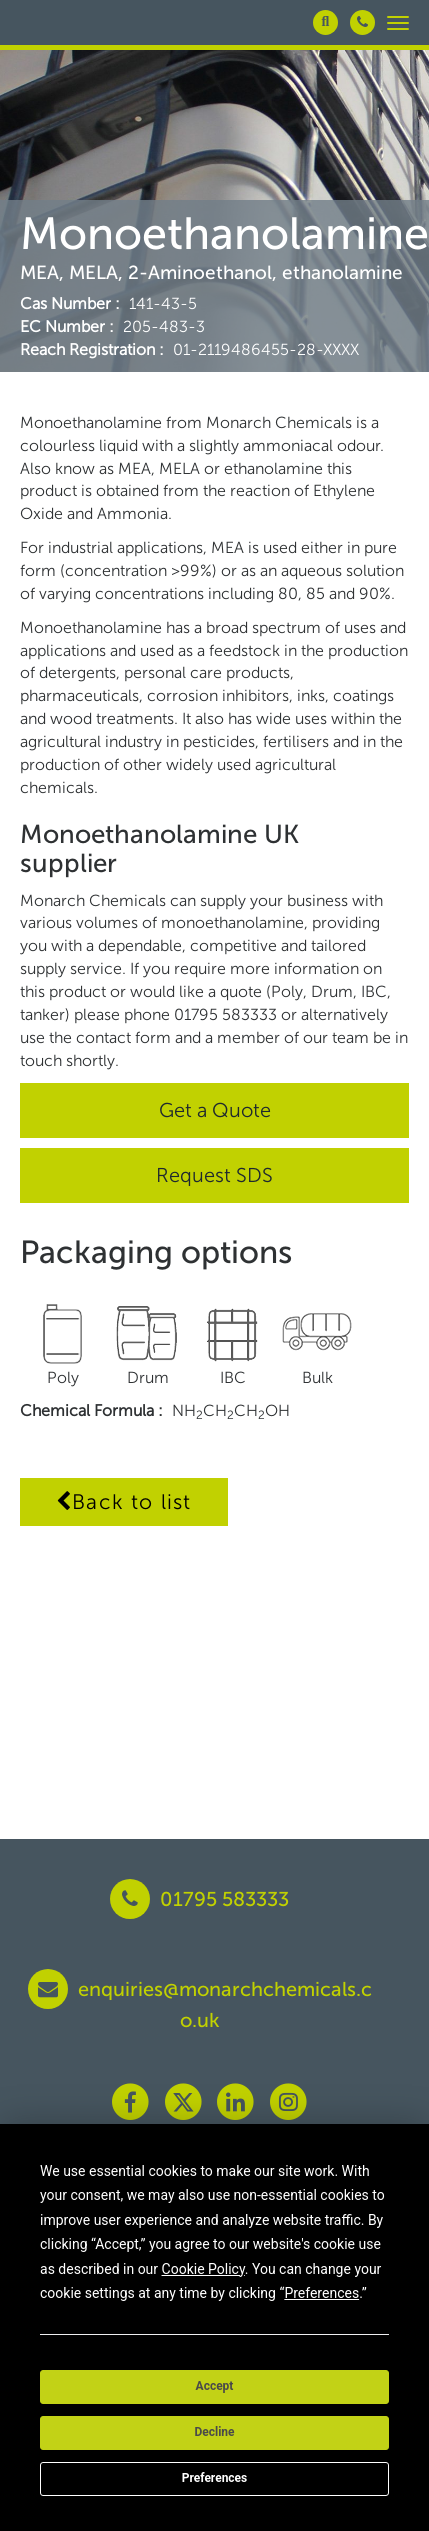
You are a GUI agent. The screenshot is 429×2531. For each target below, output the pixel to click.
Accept (215, 2386)
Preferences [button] (321, 2293)
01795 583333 (199, 1899)
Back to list (124, 1501)
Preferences (215, 2478)
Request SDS (214, 1175)
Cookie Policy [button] (203, 2269)
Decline (214, 2432)
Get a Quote (215, 1110)
